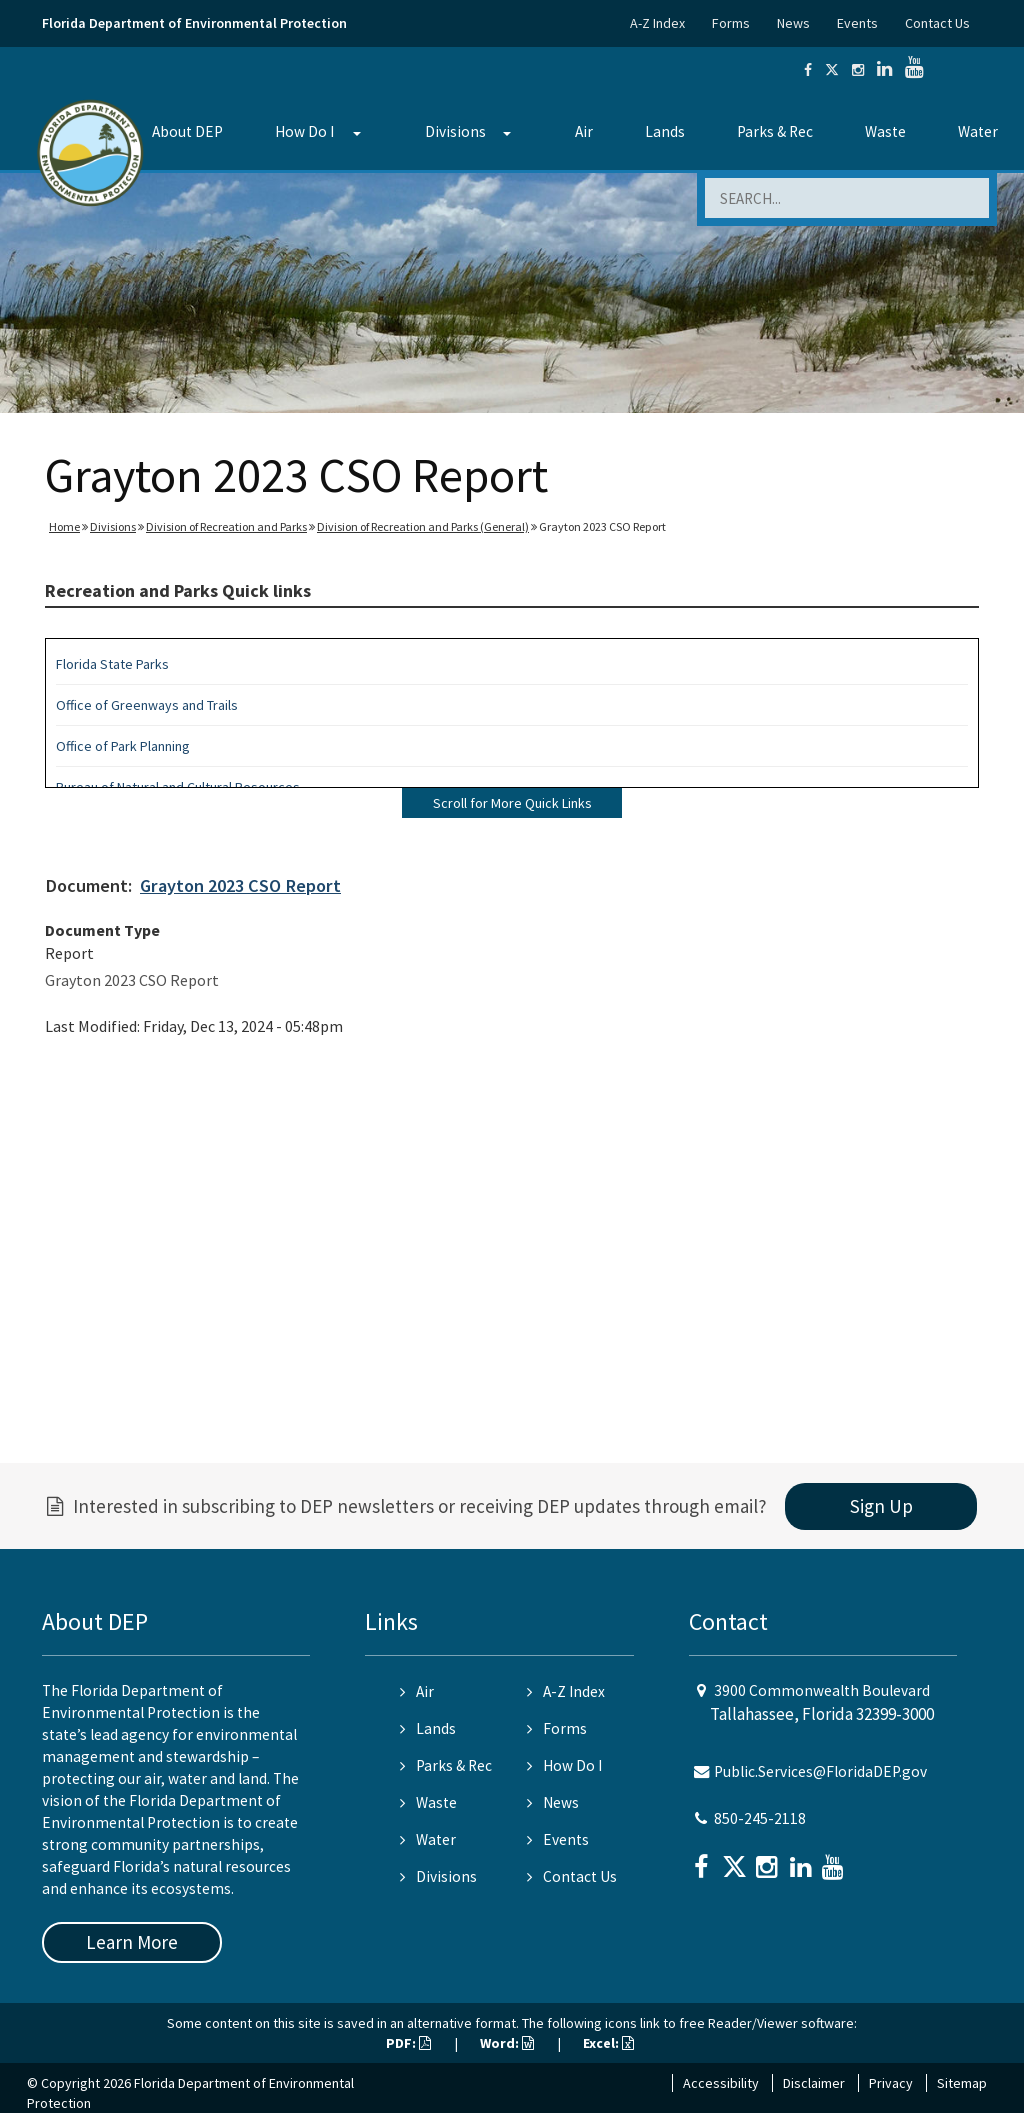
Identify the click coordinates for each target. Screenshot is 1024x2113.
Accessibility (721, 2083)
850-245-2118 (760, 1818)
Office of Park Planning (123, 746)
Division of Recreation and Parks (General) (423, 526)
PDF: (408, 2043)
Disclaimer (814, 2083)
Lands (665, 131)
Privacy (891, 2083)
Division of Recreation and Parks (226, 526)
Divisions (455, 131)
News (793, 23)
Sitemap (962, 2083)
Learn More (132, 1942)
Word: (507, 2043)
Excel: (608, 2043)
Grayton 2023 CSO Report (240, 885)
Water (978, 131)
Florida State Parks (112, 664)
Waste (885, 131)
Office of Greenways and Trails (147, 705)
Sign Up (881, 1506)
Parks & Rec (775, 131)
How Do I (304, 131)
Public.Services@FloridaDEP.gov (820, 1771)
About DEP (187, 131)
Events (857, 23)
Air (584, 131)
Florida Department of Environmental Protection (194, 23)
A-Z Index (657, 23)
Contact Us (937, 23)
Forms (731, 23)
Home (64, 526)
